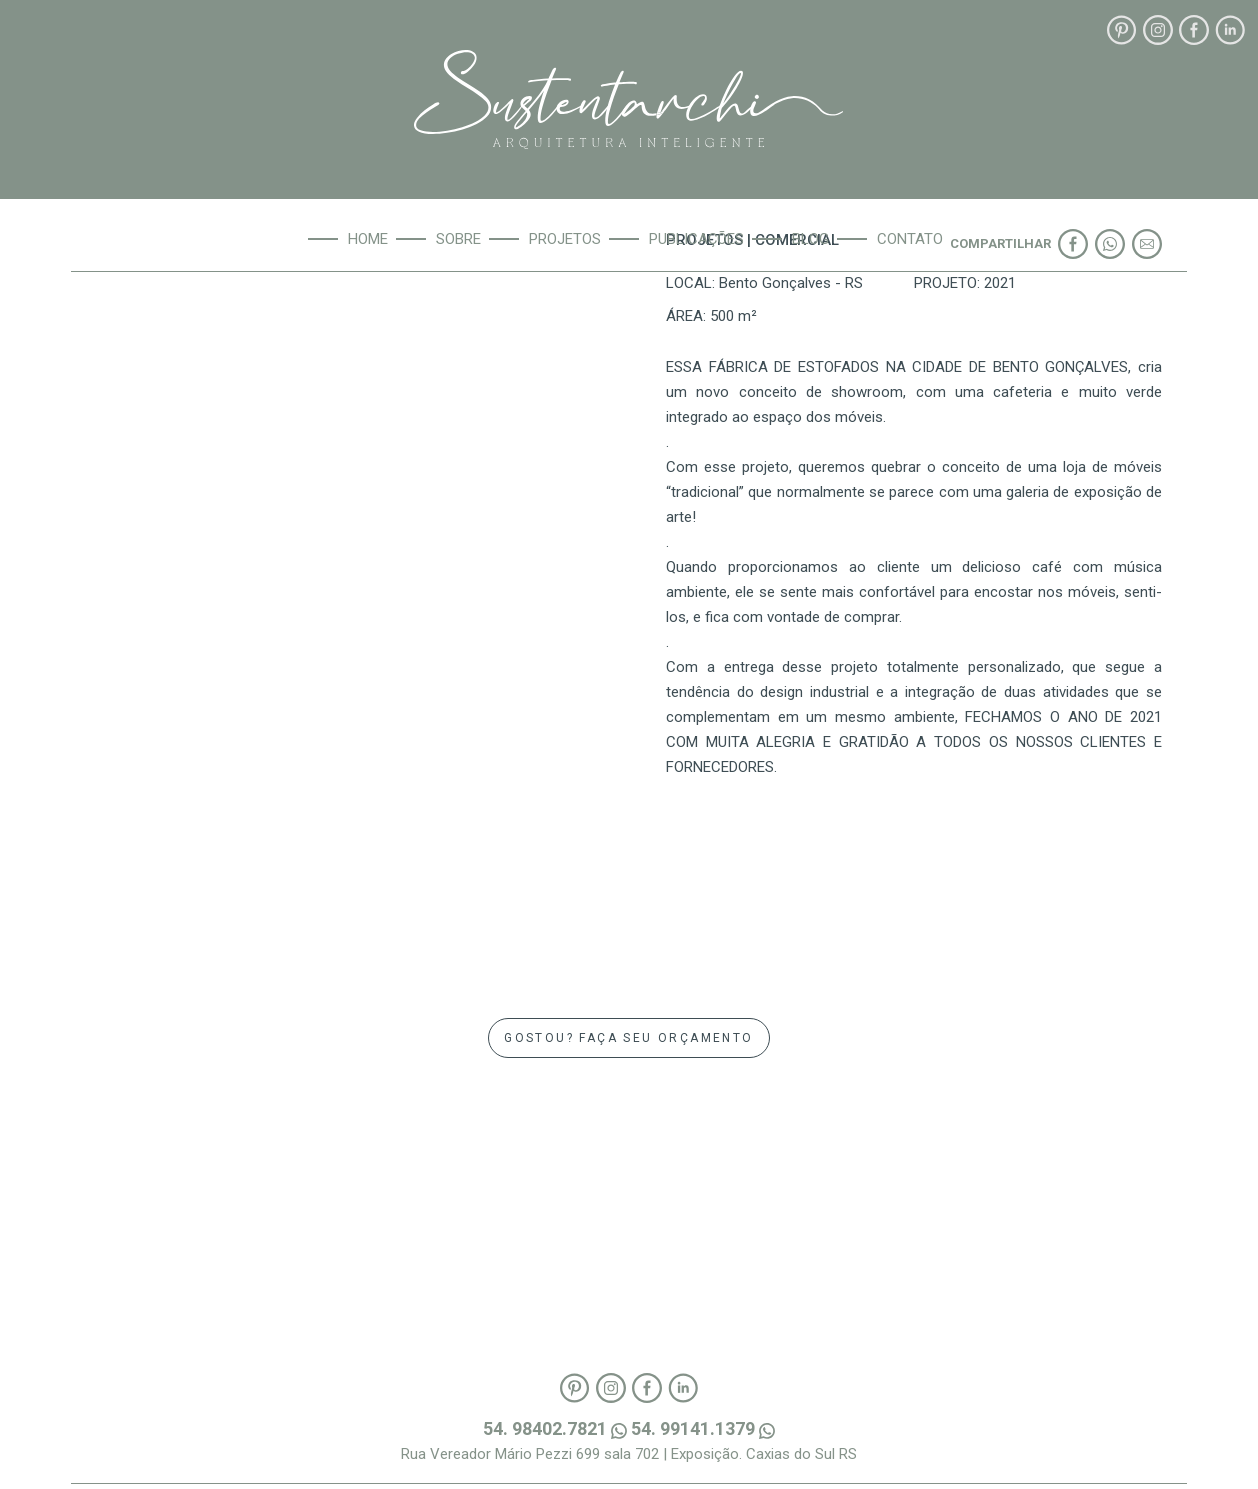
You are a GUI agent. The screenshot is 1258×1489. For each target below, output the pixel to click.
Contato (910, 239)
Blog (810, 239)
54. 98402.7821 (557, 1428)
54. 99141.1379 (703, 1428)
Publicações (696, 239)
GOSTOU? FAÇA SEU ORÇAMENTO (628, 1038)
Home (368, 239)
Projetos (565, 239)
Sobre (458, 239)
